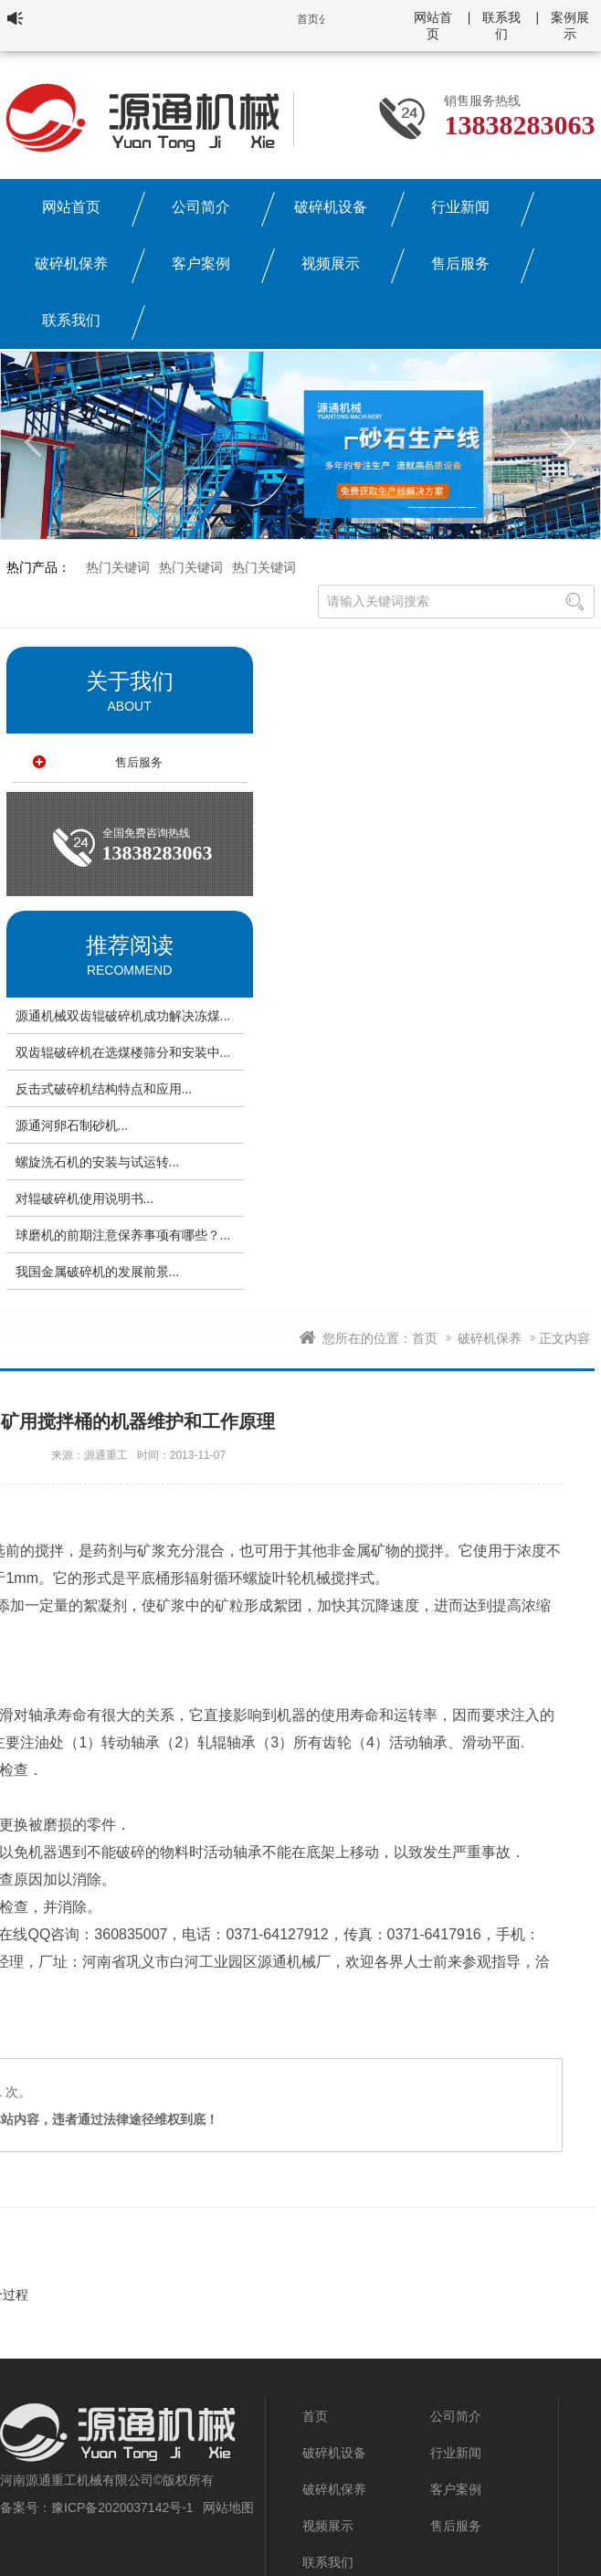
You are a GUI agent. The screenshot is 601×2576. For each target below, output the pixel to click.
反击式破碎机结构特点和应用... (104, 1089)
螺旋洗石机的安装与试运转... (98, 1162)
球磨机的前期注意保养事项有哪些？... (123, 1235)
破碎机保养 (71, 263)
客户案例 (201, 263)
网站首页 (71, 207)
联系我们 (71, 320)
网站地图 (228, 2507)
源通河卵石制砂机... (72, 1125)
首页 (425, 1338)
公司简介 (201, 207)
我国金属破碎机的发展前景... (98, 1271)
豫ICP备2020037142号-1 (122, 2507)
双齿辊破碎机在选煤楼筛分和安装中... (123, 1052)
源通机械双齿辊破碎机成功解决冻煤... (123, 1015)
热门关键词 (118, 567)
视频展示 (330, 263)
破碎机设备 (330, 207)
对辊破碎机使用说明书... (85, 1198)
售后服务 (460, 263)
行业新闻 (460, 207)
